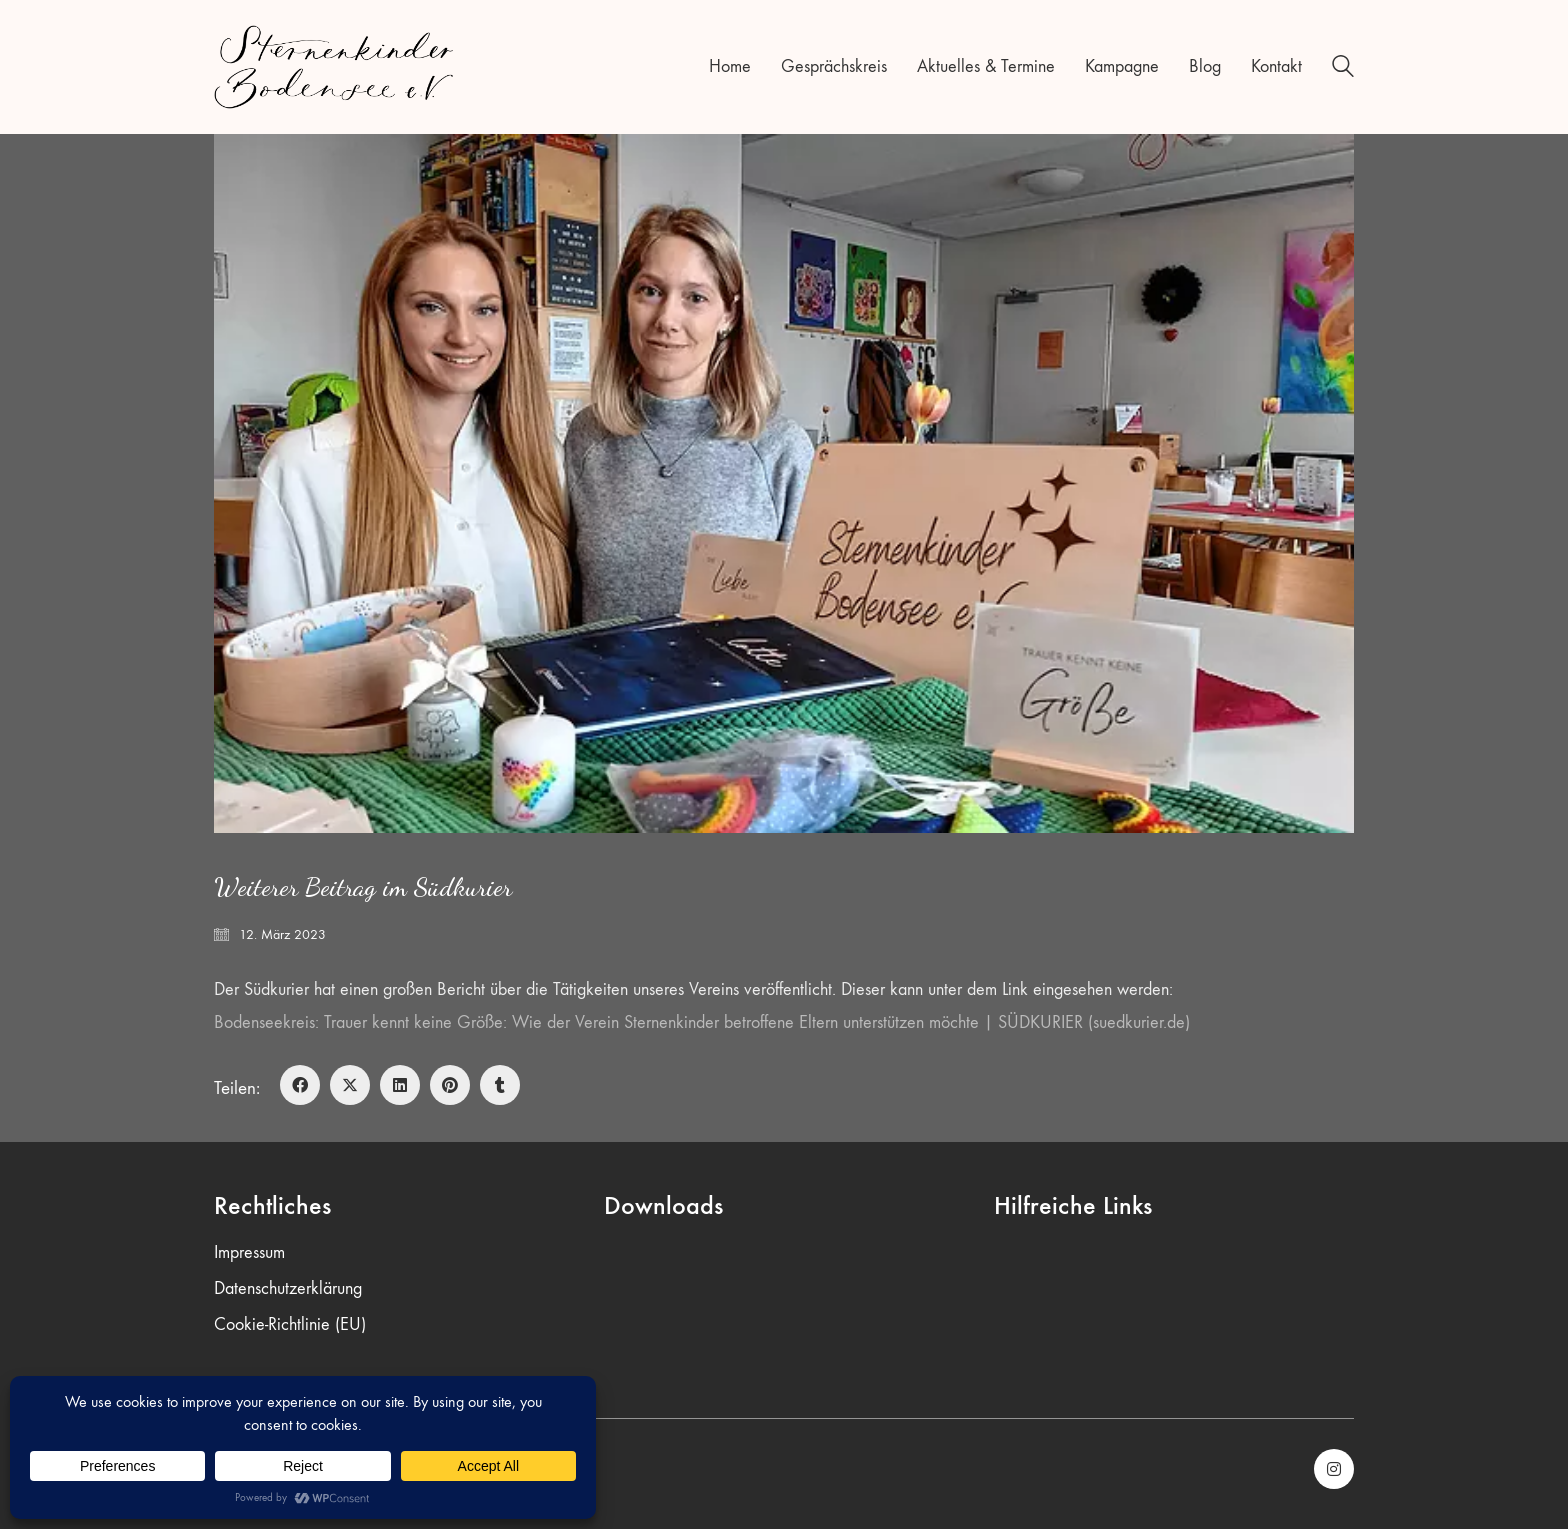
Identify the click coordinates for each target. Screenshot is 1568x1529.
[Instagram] (1334, 1469)
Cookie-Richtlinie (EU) (290, 1324)
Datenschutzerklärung (288, 1288)
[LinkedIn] (400, 1085)
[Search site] (1343, 69)
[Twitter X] (350, 1085)
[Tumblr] (500, 1085)
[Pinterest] (450, 1085)
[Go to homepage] (334, 67)
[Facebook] (300, 1085)
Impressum (249, 1252)
